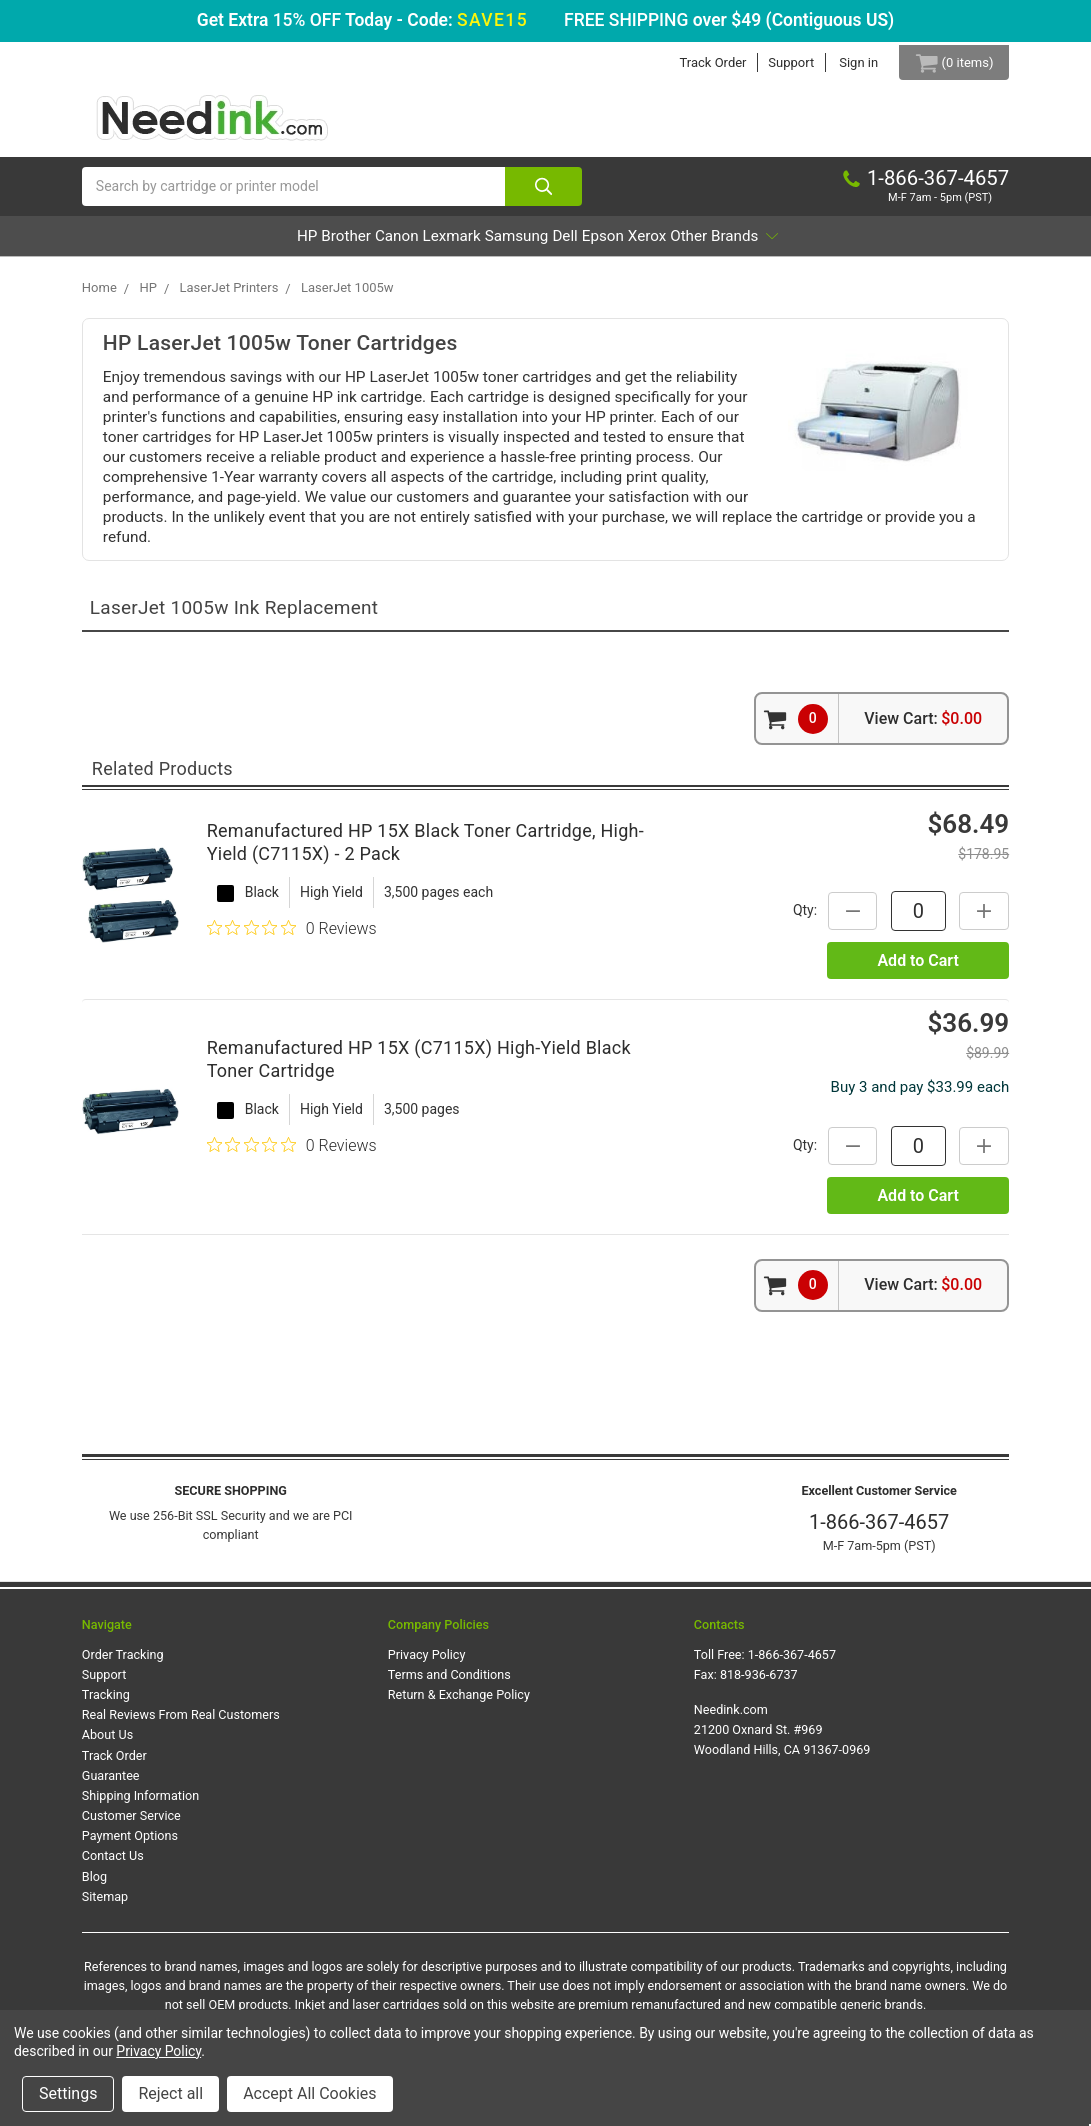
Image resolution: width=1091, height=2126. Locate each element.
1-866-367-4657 (879, 1532)
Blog (94, 1885)
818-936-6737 (759, 1684)
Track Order (698, 62)
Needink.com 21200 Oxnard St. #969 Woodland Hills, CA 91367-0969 (782, 1739)
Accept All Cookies (309, 2093)
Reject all (170, 2093)
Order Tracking (123, 1664)
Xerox (729, 245)
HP (194, 245)
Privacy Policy (427, 1664)
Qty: (794, 920)
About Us (107, 1744)
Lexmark (421, 245)
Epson (657, 245)
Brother (260, 245)
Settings (68, 2093)
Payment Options (130, 1845)
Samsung (515, 245)
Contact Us (113, 1865)
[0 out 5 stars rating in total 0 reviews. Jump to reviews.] (292, 938)
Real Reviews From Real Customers (181, 1724)
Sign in (844, 62)
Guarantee (111, 1784)
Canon (339, 245)
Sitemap (105, 1905)
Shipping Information (140, 1805)
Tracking (106, 1704)
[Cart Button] (947, 62)
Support (777, 62)
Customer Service (131, 1825)
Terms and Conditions (449, 1684)
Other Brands (836, 245)
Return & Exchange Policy (459, 1704)
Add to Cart (917, 969)
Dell (592, 245)
